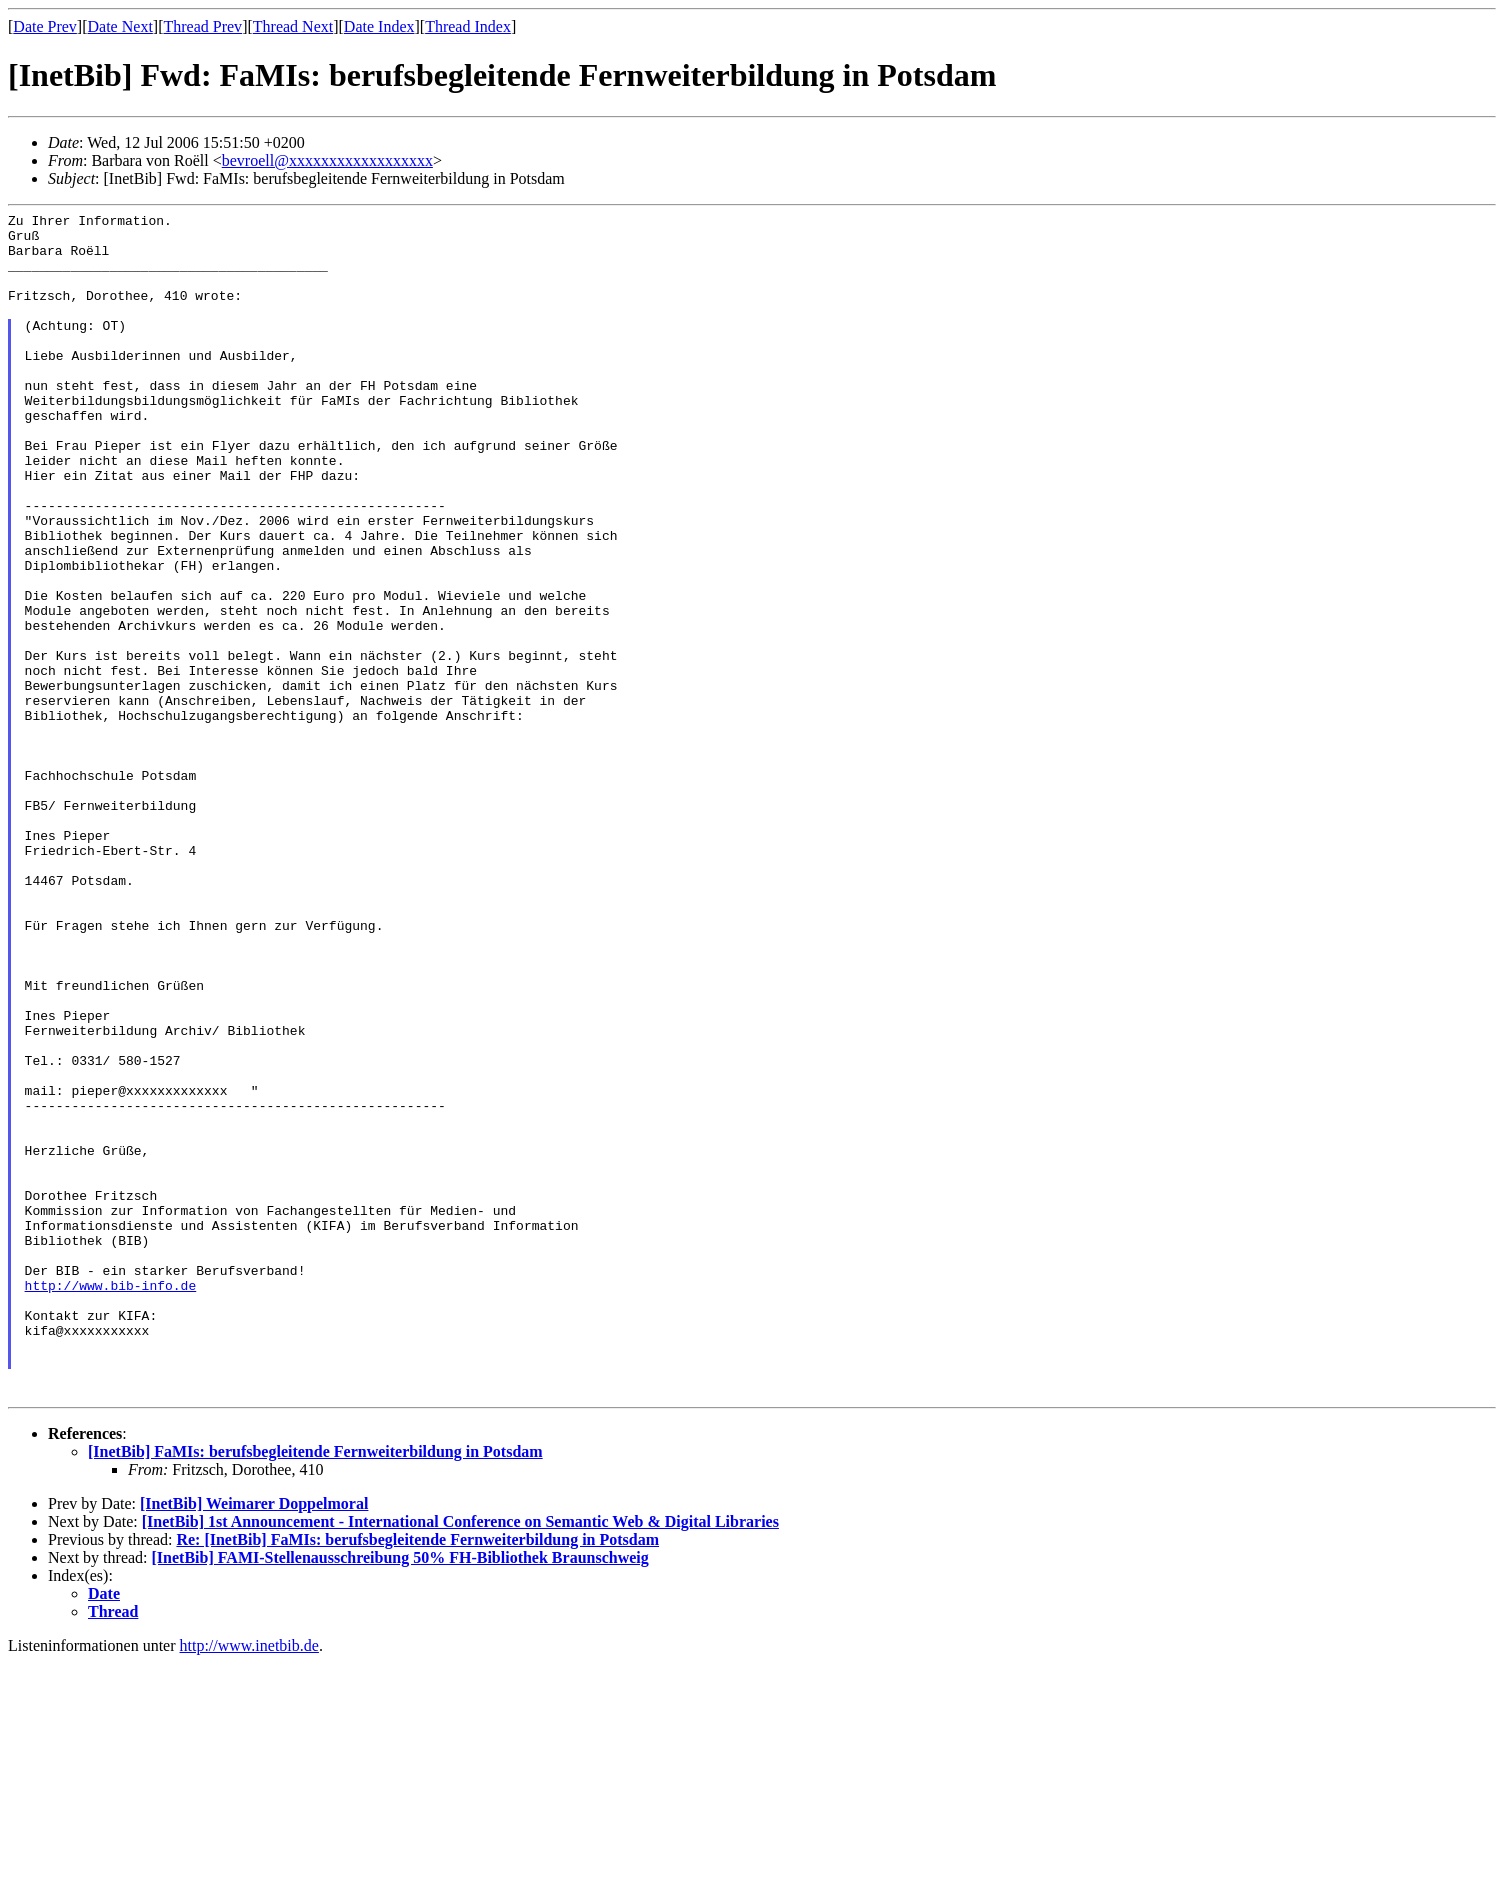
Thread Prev (202, 26)
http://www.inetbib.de (249, 1882)
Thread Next (293, 26)
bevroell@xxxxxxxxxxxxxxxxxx (327, 160)
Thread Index (468, 26)
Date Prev (45, 26)
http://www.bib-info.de (111, 1501)
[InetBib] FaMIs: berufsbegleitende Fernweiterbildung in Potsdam (315, 1688)
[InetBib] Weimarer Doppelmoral (254, 1740)
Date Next (120, 26)
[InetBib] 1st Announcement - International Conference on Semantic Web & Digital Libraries (460, 1758)
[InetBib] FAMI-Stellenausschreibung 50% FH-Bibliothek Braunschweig (400, 1794)
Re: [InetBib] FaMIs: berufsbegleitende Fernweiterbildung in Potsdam (417, 1776)
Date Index (379, 26)
